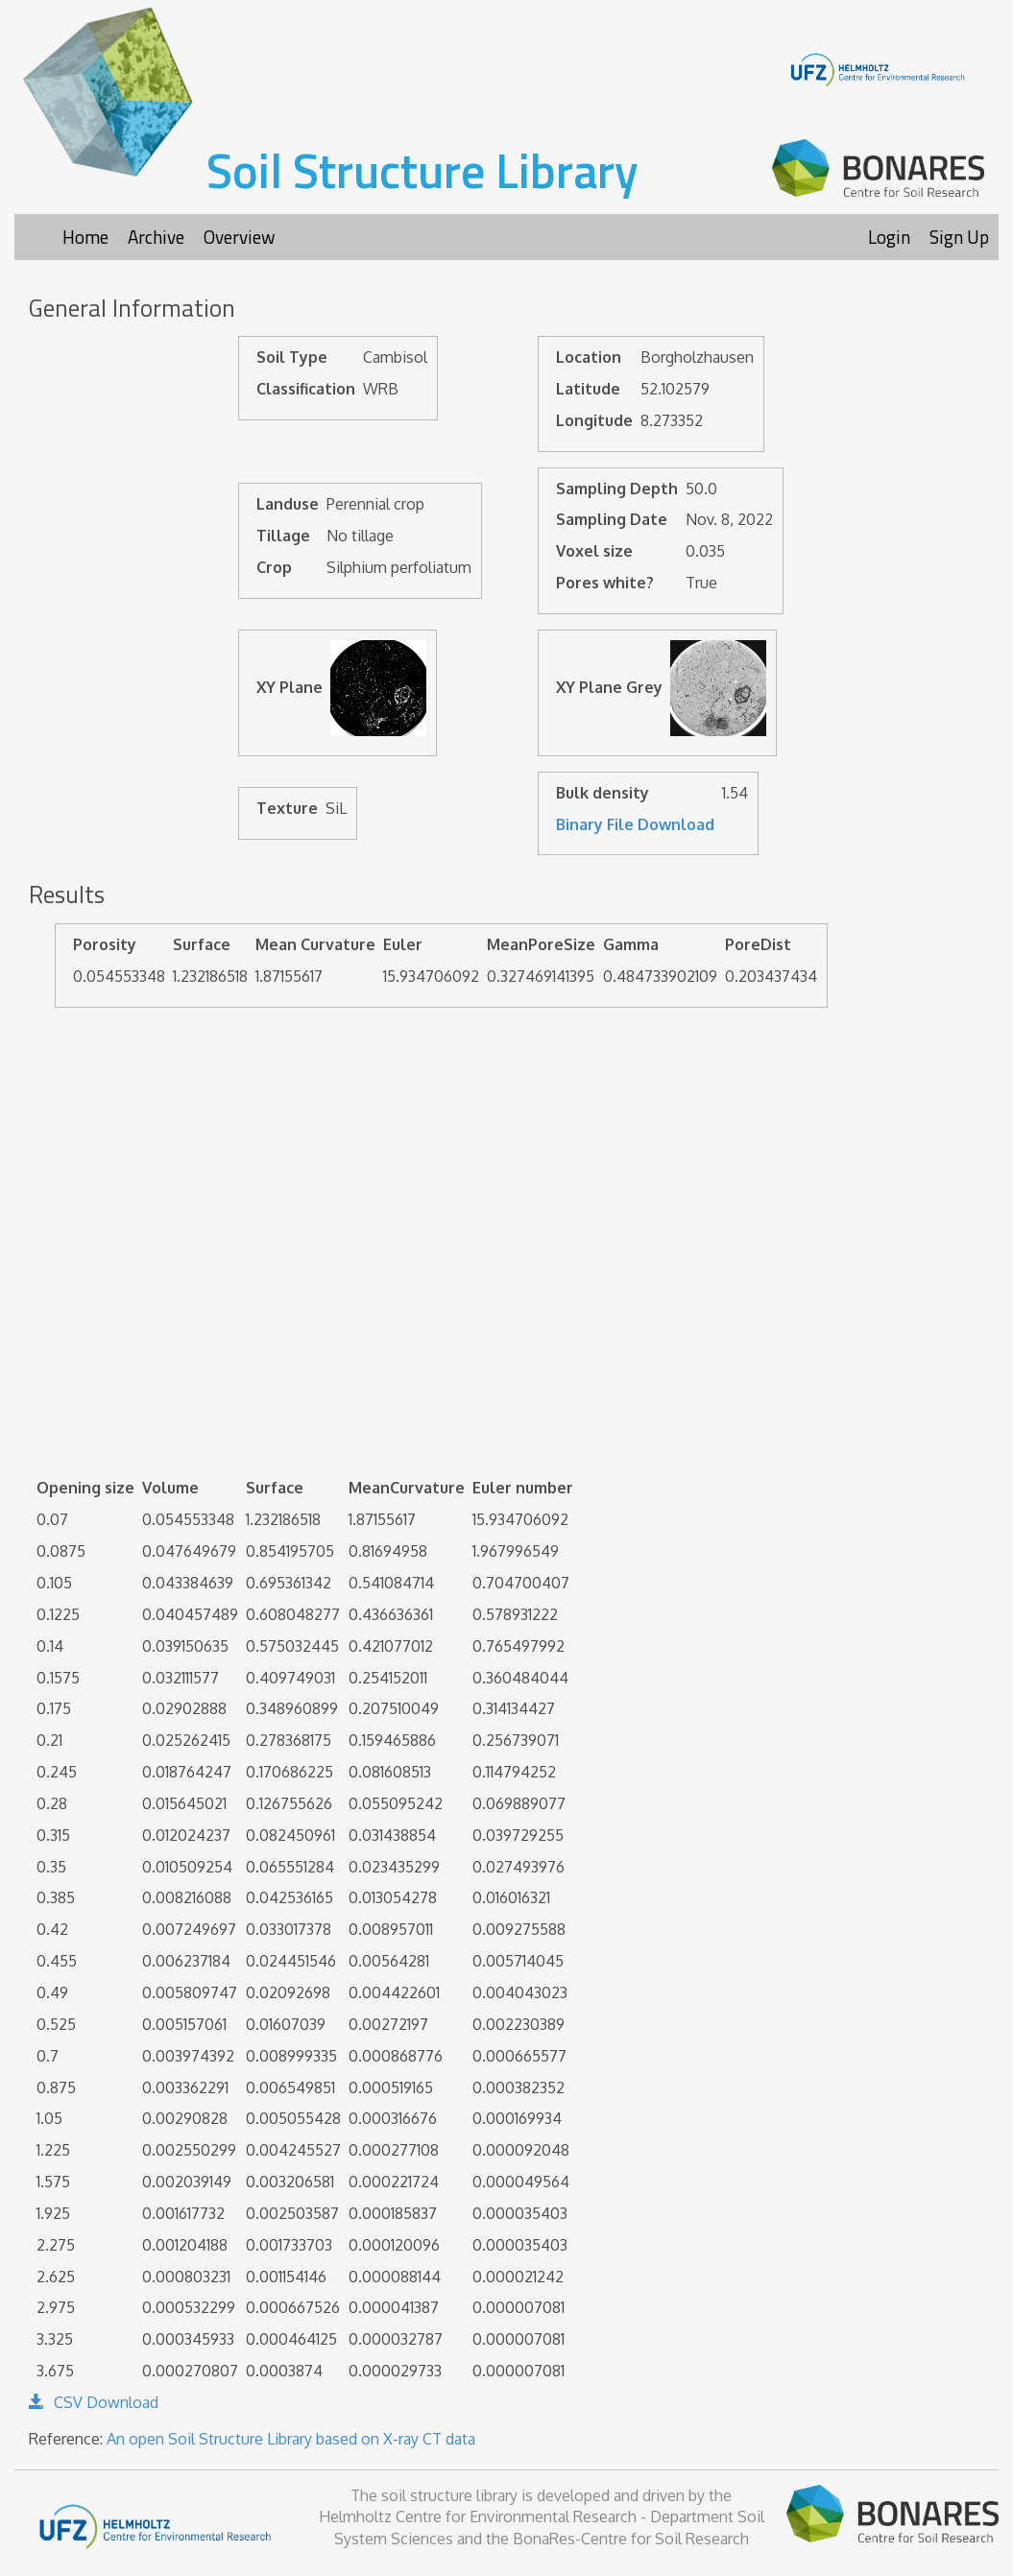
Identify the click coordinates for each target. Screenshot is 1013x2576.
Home (85, 236)
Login (889, 236)
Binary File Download (635, 824)
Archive (156, 236)
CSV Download (93, 2402)
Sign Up (959, 236)
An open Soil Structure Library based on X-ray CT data (291, 2438)
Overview (239, 236)
